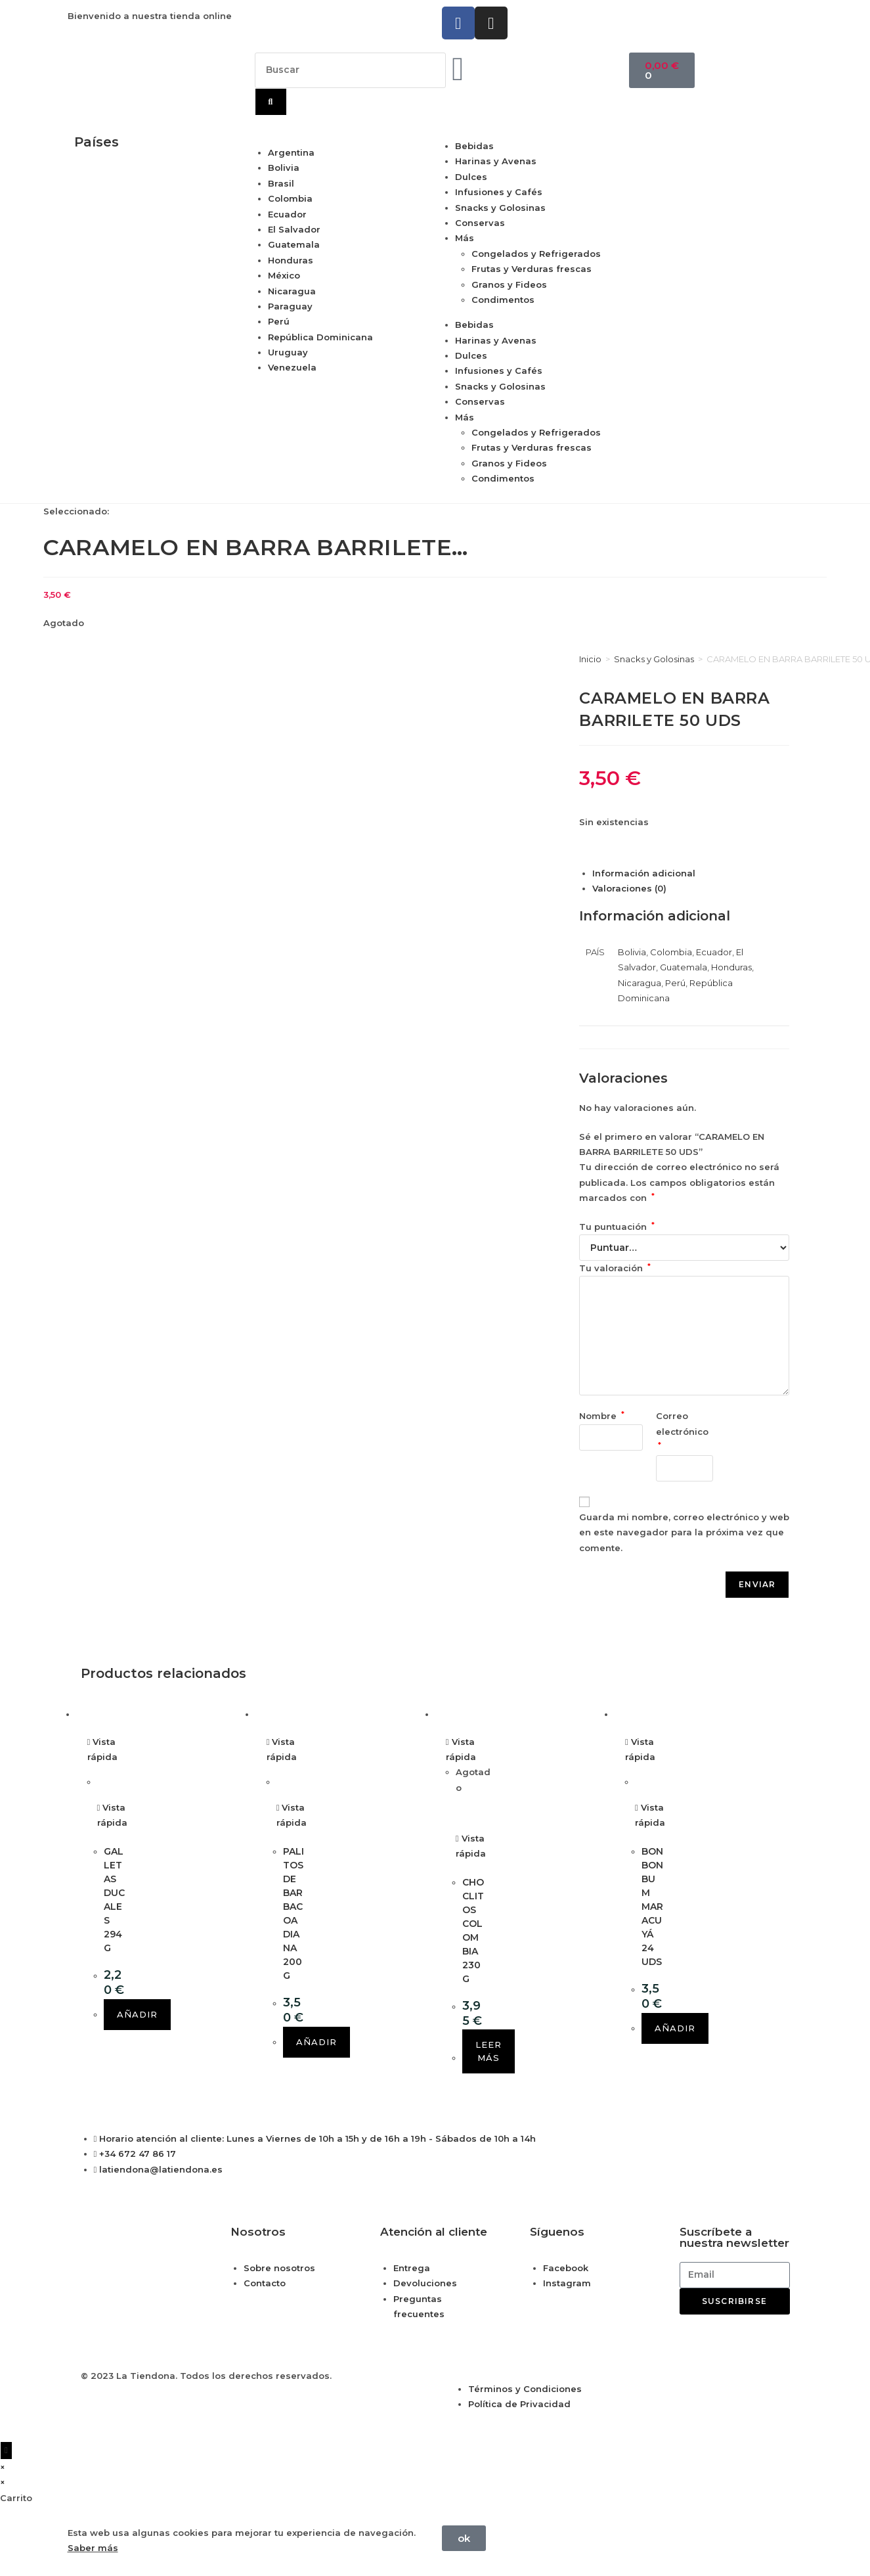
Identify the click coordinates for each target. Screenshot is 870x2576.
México (284, 275)
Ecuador (287, 214)
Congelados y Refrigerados (536, 253)
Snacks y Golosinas (500, 207)
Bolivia (283, 167)
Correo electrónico (683, 1430)
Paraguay (290, 306)
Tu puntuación (617, 1226)
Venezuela (292, 367)
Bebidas (474, 146)
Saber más (93, 2547)
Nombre (601, 1416)
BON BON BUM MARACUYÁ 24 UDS (652, 1906)
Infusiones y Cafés (498, 192)
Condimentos (502, 299)
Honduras (290, 260)
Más (464, 238)
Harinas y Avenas (495, 161)
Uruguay (288, 352)
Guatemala (294, 244)
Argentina (291, 152)
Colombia (290, 198)
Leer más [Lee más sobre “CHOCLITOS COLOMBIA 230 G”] (488, 2051)
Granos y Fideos (509, 284)
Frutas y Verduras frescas (531, 268)
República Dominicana (320, 337)
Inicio (590, 659)
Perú (279, 321)
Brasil (281, 183)
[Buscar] (271, 102)
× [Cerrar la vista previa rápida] (2, 2467)
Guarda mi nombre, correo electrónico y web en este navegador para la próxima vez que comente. (684, 1532)
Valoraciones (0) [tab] (629, 888)
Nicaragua (292, 291)
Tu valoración (615, 1268)
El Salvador (294, 229)
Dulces (471, 176)
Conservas (480, 222)
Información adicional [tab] (643, 873)
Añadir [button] (137, 2014)
